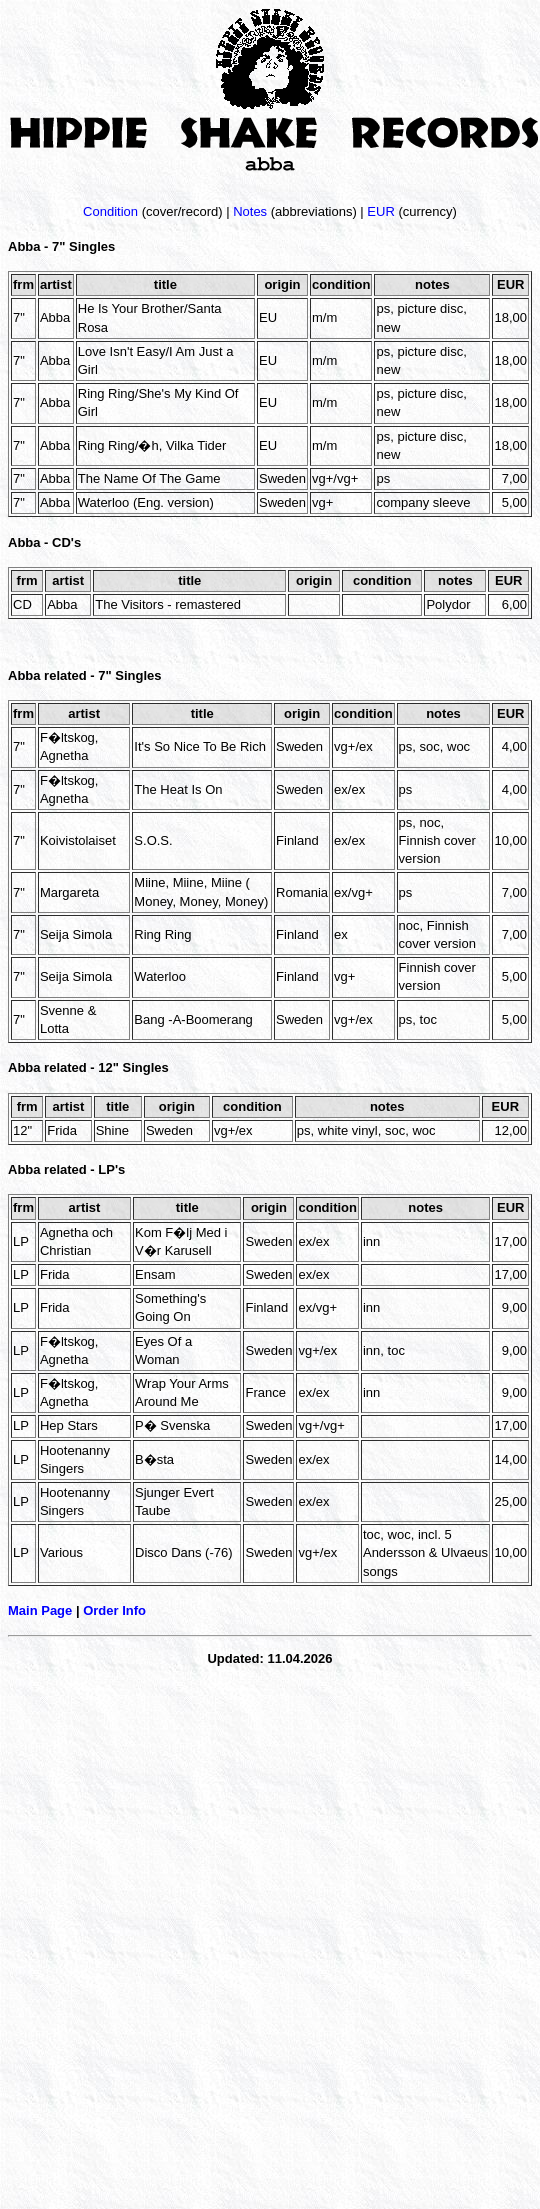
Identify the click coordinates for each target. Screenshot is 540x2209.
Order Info (114, 1610)
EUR (380, 211)
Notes (250, 211)
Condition (110, 211)
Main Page (40, 1610)
